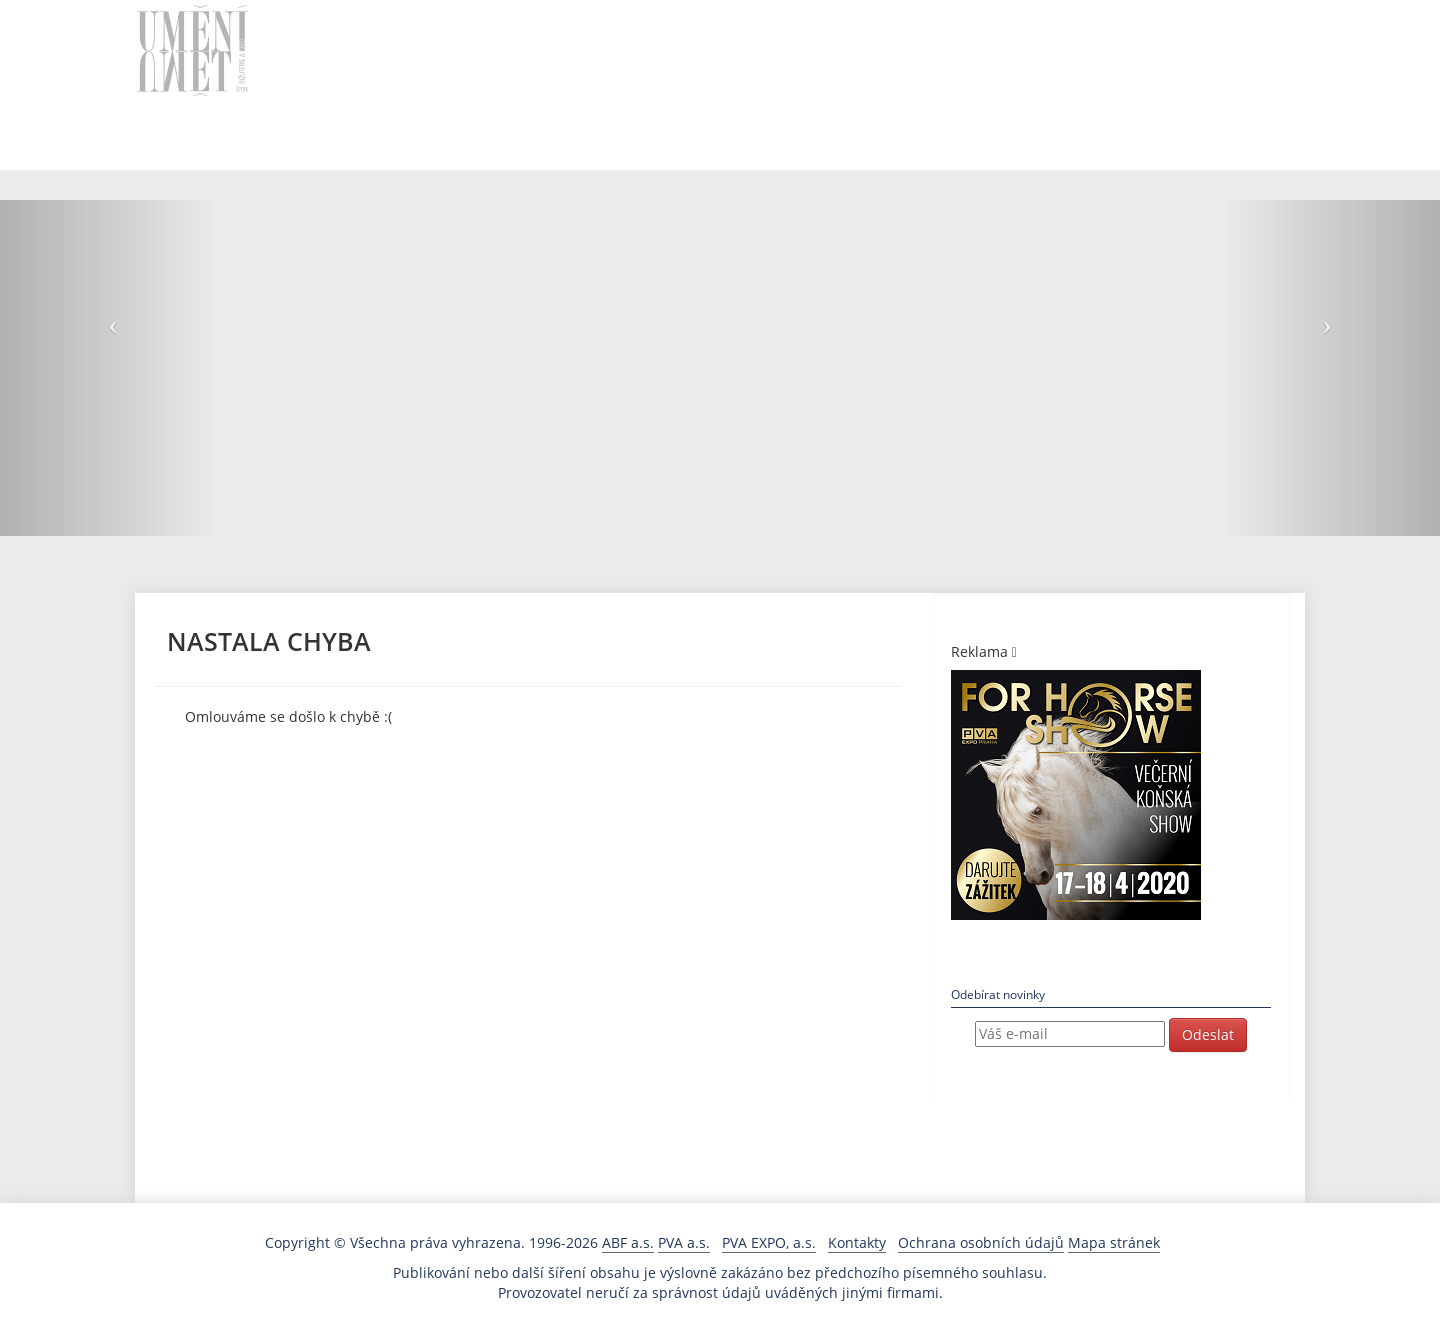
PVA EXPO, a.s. (769, 1242)
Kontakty (857, 1242)
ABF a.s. (628, 1242)
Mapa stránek (1114, 1242)
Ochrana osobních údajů (981, 1242)
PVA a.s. (684, 1242)
